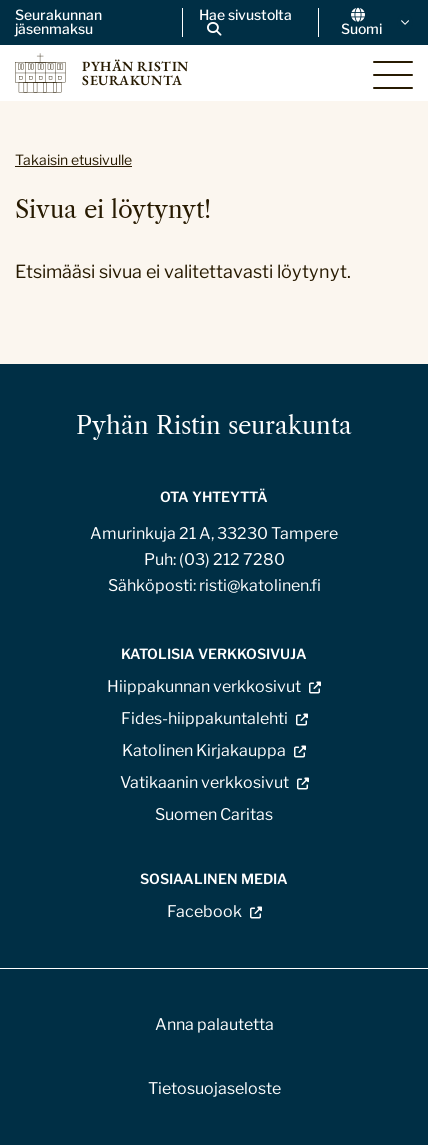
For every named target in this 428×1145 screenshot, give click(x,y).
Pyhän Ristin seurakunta (214, 425)
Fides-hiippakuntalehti (204, 718)
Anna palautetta (214, 1024)
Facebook (204, 912)
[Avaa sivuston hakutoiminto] (250, 22)
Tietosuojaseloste (214, 1088)
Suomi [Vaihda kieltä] (377, 22)
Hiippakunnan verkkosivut (204, 686)
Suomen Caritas (214, 814)
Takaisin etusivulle (73, 159)
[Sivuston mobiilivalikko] (393, 75)
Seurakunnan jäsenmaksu (58, 22)
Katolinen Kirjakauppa (204, 750)
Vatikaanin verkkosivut (204, 782)
